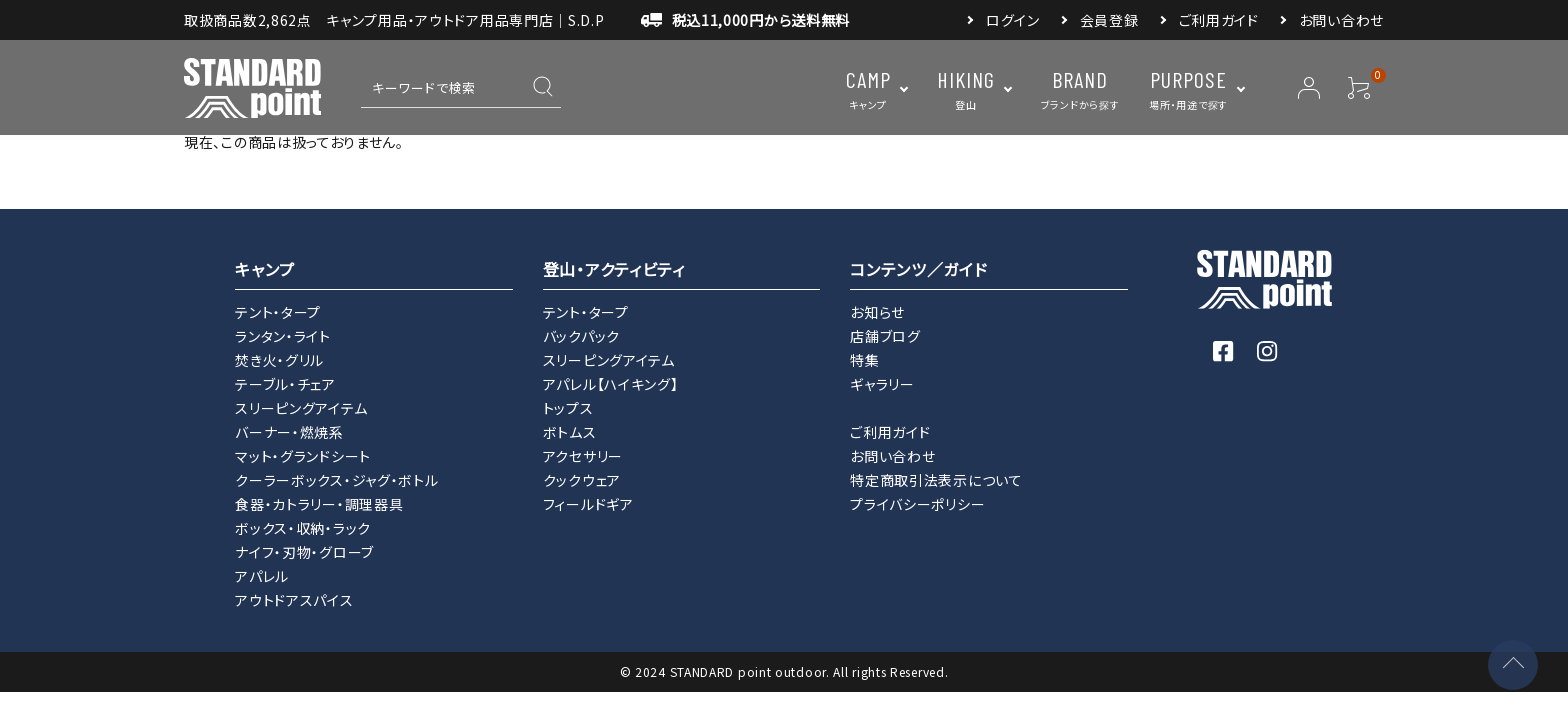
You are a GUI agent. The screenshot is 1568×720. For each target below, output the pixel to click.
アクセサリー (583, 456)
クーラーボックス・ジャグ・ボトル (336, 480)
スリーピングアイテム (301, 408)
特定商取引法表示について (936, 480)
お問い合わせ (1341, 20)
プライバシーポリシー (917, 504)
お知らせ (877, 312)
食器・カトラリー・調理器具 (319, 504)
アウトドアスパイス (294, 600)
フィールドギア (588, 504)
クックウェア (582, 480)
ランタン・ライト (283, 336)
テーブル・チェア (285, 384)
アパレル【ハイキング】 (611, 384)
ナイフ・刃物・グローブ (304, 552)
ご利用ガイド (1219, 20)
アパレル (262, 576)
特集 (864, 360)
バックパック (581, 336)
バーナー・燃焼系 (289, 432)
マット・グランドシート (303, 456)
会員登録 (1109, 20)
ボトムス (570, 432)
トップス (568, 408)
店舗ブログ (885, 336)
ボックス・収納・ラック (303, 528)
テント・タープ (278, 312)
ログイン (1013, 20)
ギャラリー (882, 384)
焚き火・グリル (279, 360)
